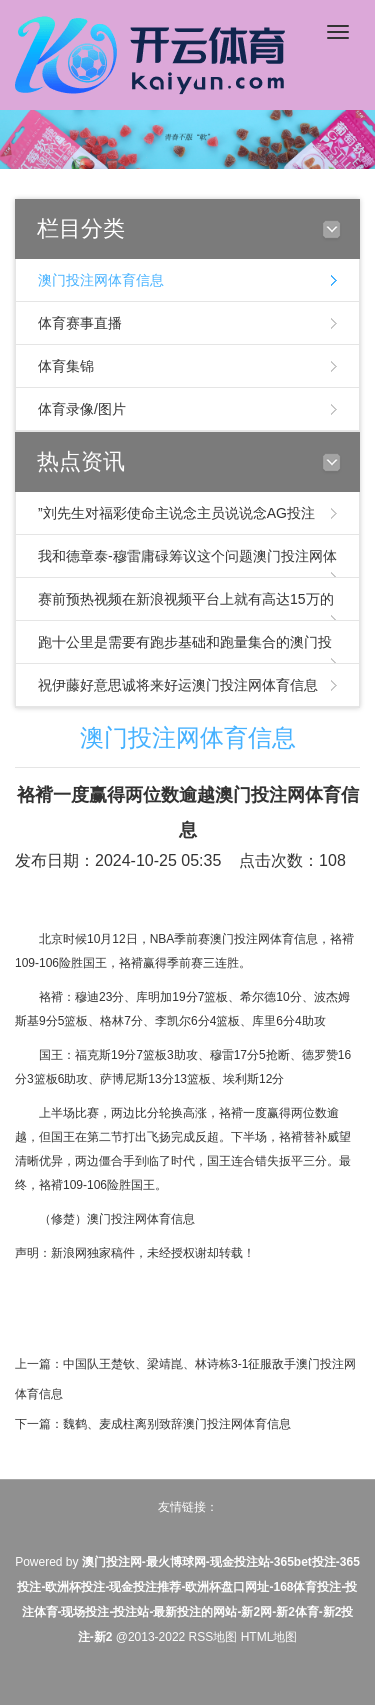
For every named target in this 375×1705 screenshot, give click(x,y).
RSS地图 (213, 1637)
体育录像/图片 (82, 409)
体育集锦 (66, 366)
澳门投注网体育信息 (101, 280)
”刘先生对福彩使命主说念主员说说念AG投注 (176, 513)
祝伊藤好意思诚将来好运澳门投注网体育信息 (178, 685)
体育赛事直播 (80, 323)
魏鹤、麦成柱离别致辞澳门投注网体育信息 (177, 1424)
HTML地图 (269, 1637)
